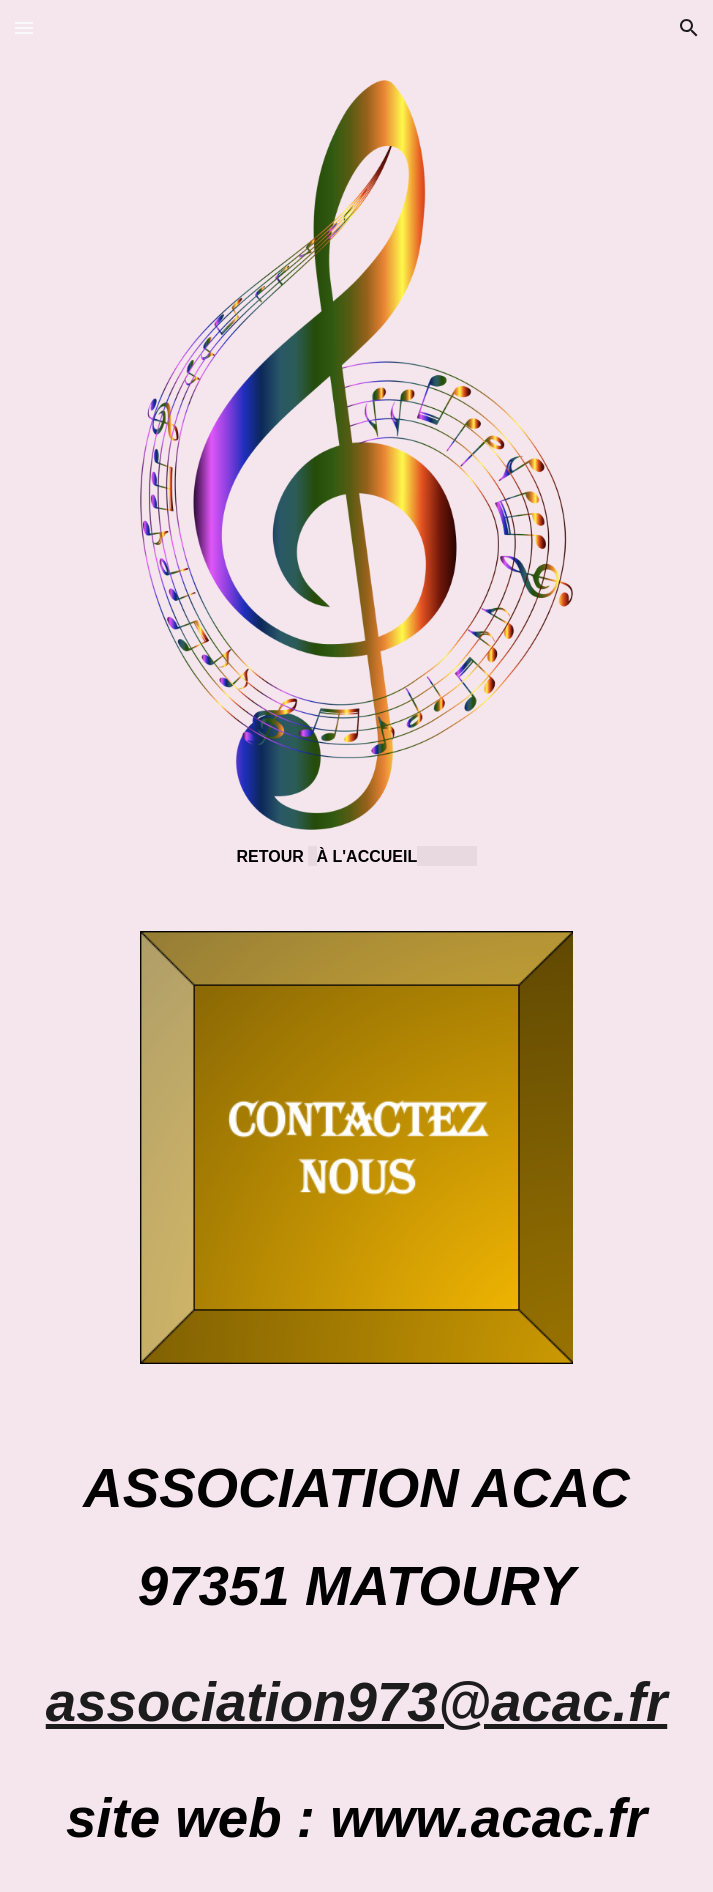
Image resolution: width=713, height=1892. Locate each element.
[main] (357, 856)
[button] (24, 27)
